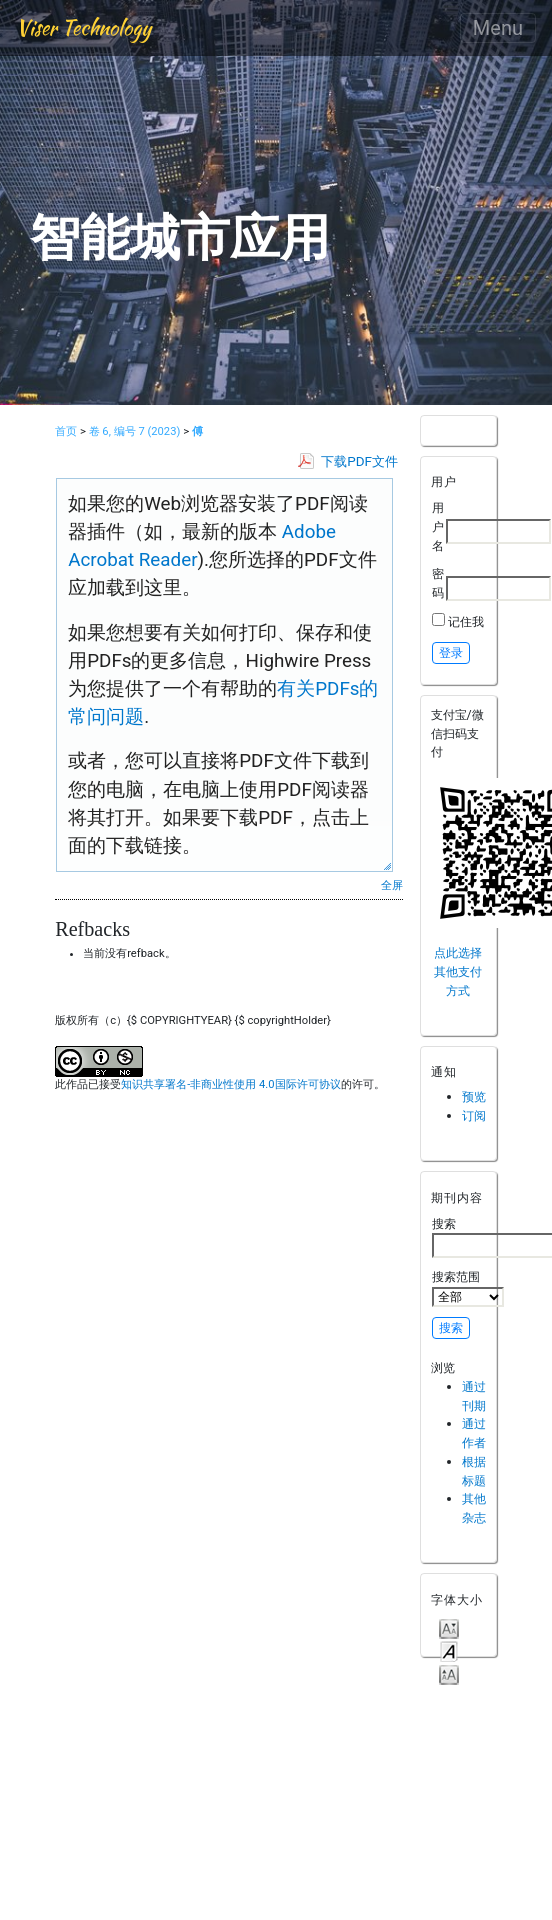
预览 (474, 1096)
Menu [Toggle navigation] (498, 28)
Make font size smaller (449, 1627)
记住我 (466, 621)
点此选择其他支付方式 (458, 971)
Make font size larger (449, 1673)
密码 (438, 583)
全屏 (392, 885)
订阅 (474, 1115)
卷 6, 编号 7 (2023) (135, 431)
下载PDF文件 (359, 461)
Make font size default (449, 1650)
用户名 (438, 526)
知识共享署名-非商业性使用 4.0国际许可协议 (230, 1084)
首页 (66, 431)
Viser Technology (83, 27)
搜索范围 (468, 1288)
